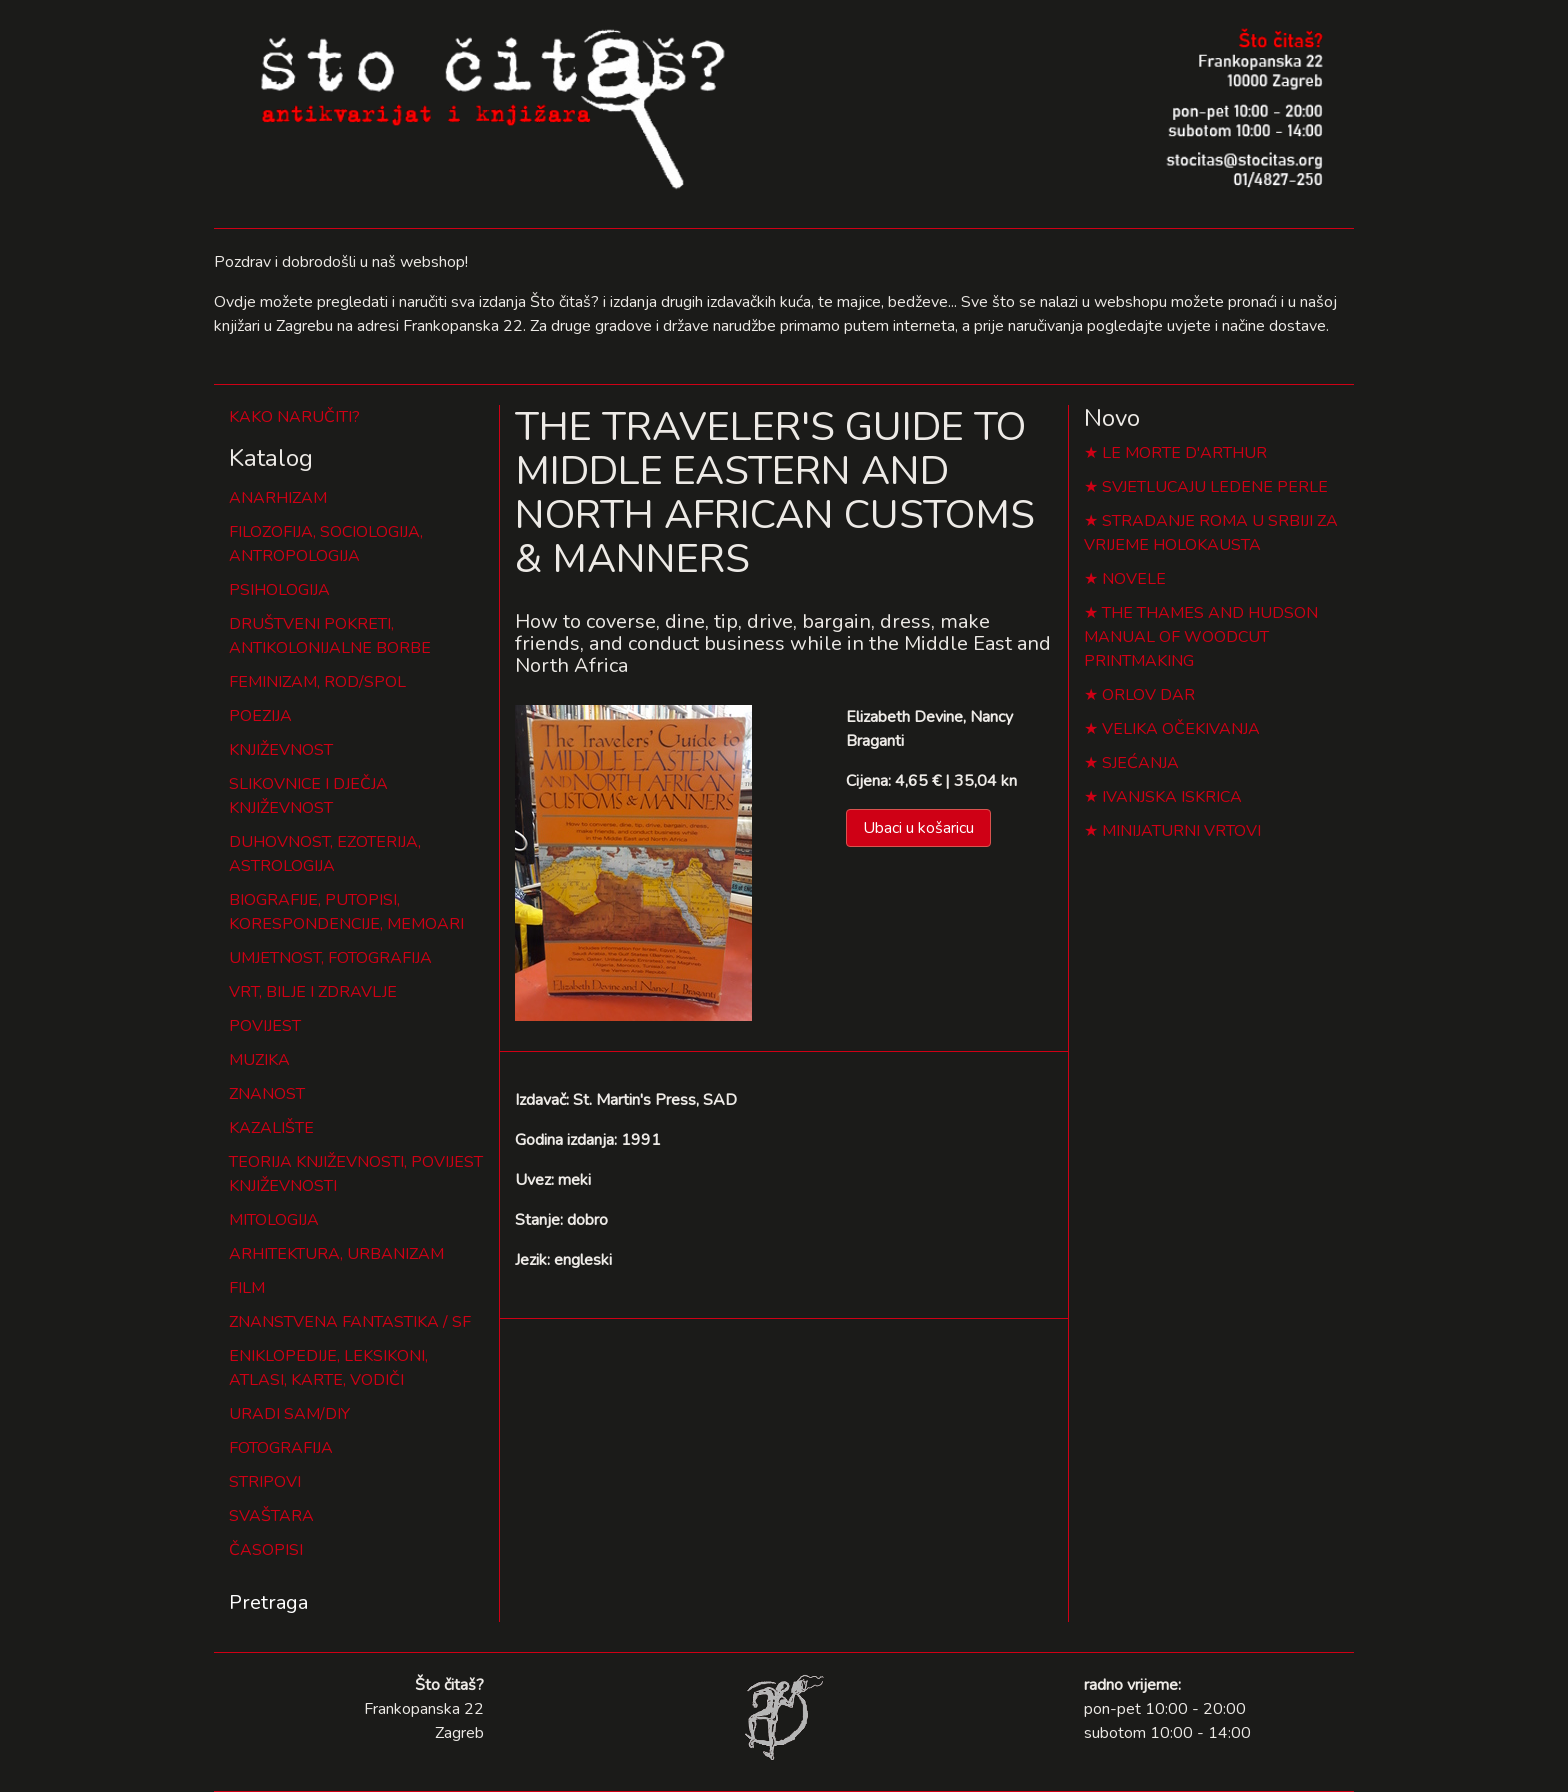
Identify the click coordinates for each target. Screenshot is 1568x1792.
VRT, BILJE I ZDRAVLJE (313, 992)
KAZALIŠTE (271, 1128)
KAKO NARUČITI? (294, 417)
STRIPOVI (265, 1482)
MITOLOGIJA (274, 1220)
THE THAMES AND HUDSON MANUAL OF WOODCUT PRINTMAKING (1201, 637)
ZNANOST (267, 1094)
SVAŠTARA (271, 1516)
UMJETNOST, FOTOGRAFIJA (330, 958)
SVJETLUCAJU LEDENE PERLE (1215, 487)
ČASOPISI (266, 1550)
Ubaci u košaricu (918, 828)
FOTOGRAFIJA (281, 1448)
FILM (247, 1288)
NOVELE (1134, 579)
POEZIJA (260, 716)
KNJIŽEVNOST (281, 750)
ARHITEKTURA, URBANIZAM (336, 1254)
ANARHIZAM (278, 498)
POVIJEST (265, 1026)
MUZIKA (259, 1060)
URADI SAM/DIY (289, 1414)
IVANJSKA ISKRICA (1172, 797)
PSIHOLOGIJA (279, 590)
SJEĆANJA (1140, 763)
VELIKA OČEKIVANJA (1181, 729)
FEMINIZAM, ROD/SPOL (317, 682)
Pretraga (268, 1602)
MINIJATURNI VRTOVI (1181, 831)
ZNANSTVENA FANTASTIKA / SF (350, 1322)
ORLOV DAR (1148, 695)
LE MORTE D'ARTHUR (1184, 453)
